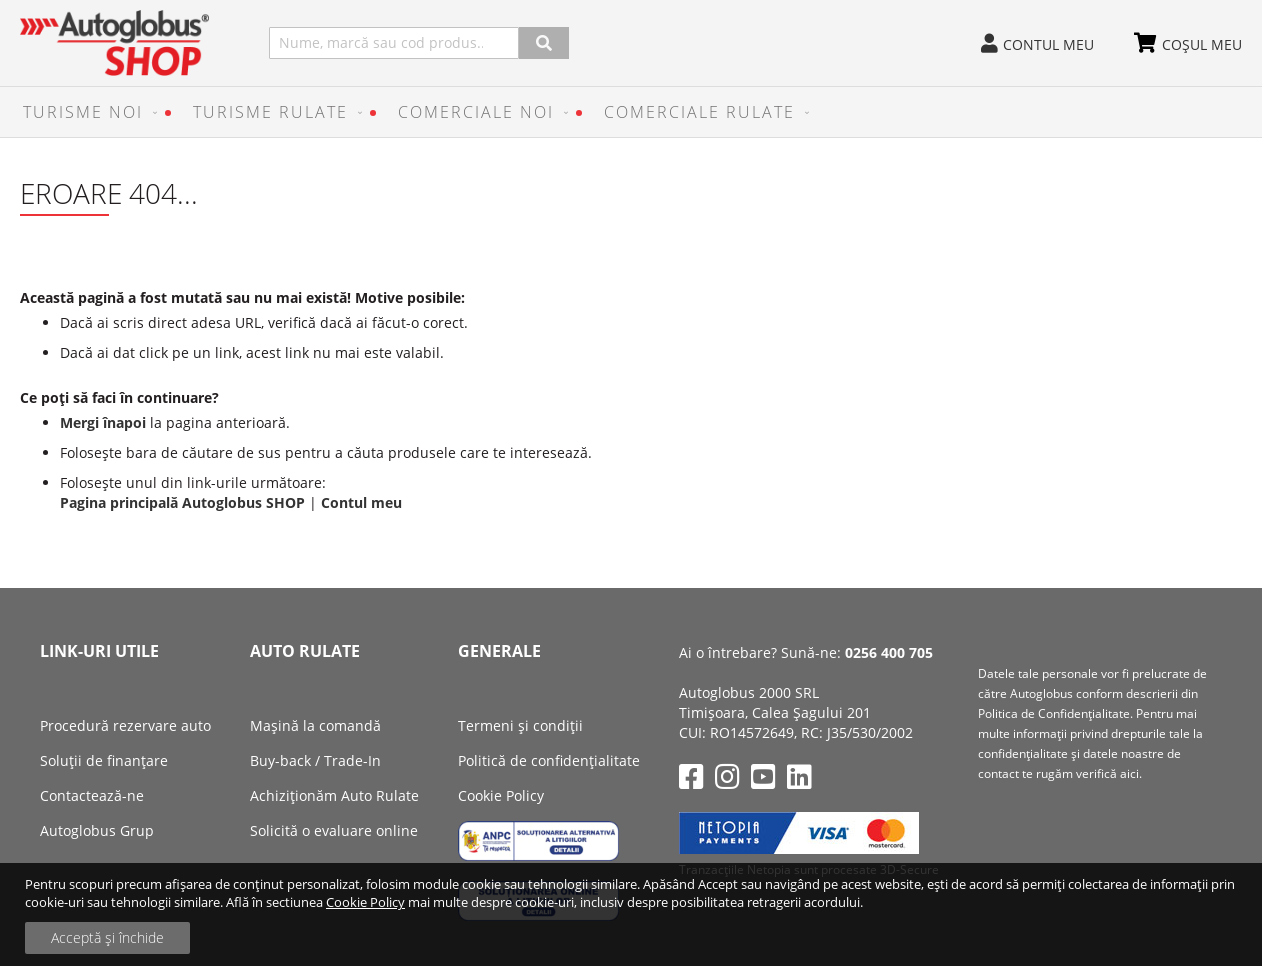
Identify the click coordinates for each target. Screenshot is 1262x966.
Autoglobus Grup (97, 830)
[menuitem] (85, 112)
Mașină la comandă (315, 725)
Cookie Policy (365, 902)
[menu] (631, 112)
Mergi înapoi (103, 422)
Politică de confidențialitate (549, 760)
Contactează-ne (92, 795)
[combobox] (394, 43)
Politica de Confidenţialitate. (1055, 713)
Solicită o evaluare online (334, 830)
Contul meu (1048, 44)
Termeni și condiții (520, 725)
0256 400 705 (889, 652)
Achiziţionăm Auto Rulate (334, 795)
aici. (1131, 773)
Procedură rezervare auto (125, 725)
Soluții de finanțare (104, 760)
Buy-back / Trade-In (315, 760)
